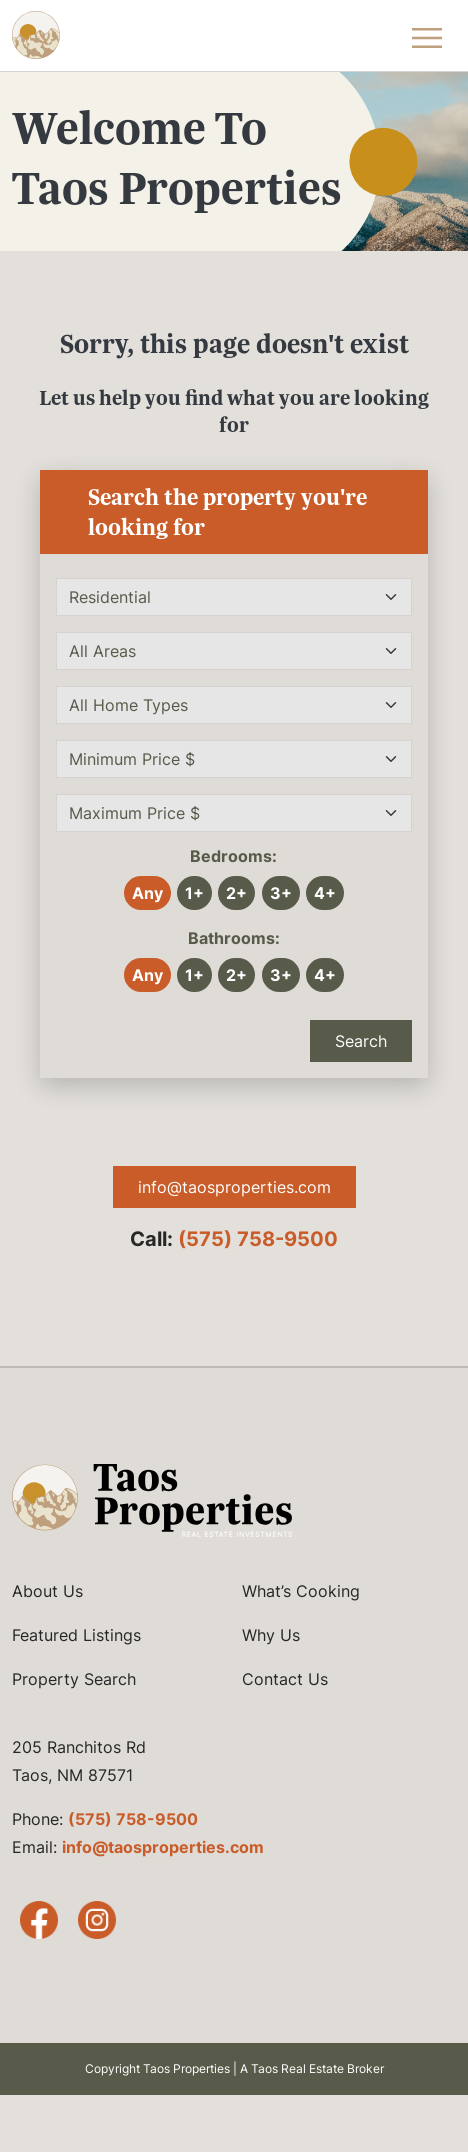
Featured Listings (76, 1635)
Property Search (74, 1679)
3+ (281, 893)
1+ (194, 893)
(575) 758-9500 (258, 1239)
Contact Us (285, 1679)
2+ (236, 893)
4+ (325, 893)
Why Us (271, 1635)
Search (361, 1041)
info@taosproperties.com (234, 1187)
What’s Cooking (301, 1591)
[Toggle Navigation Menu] (426, 35)
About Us (47, 1591)
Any (147, 893)
